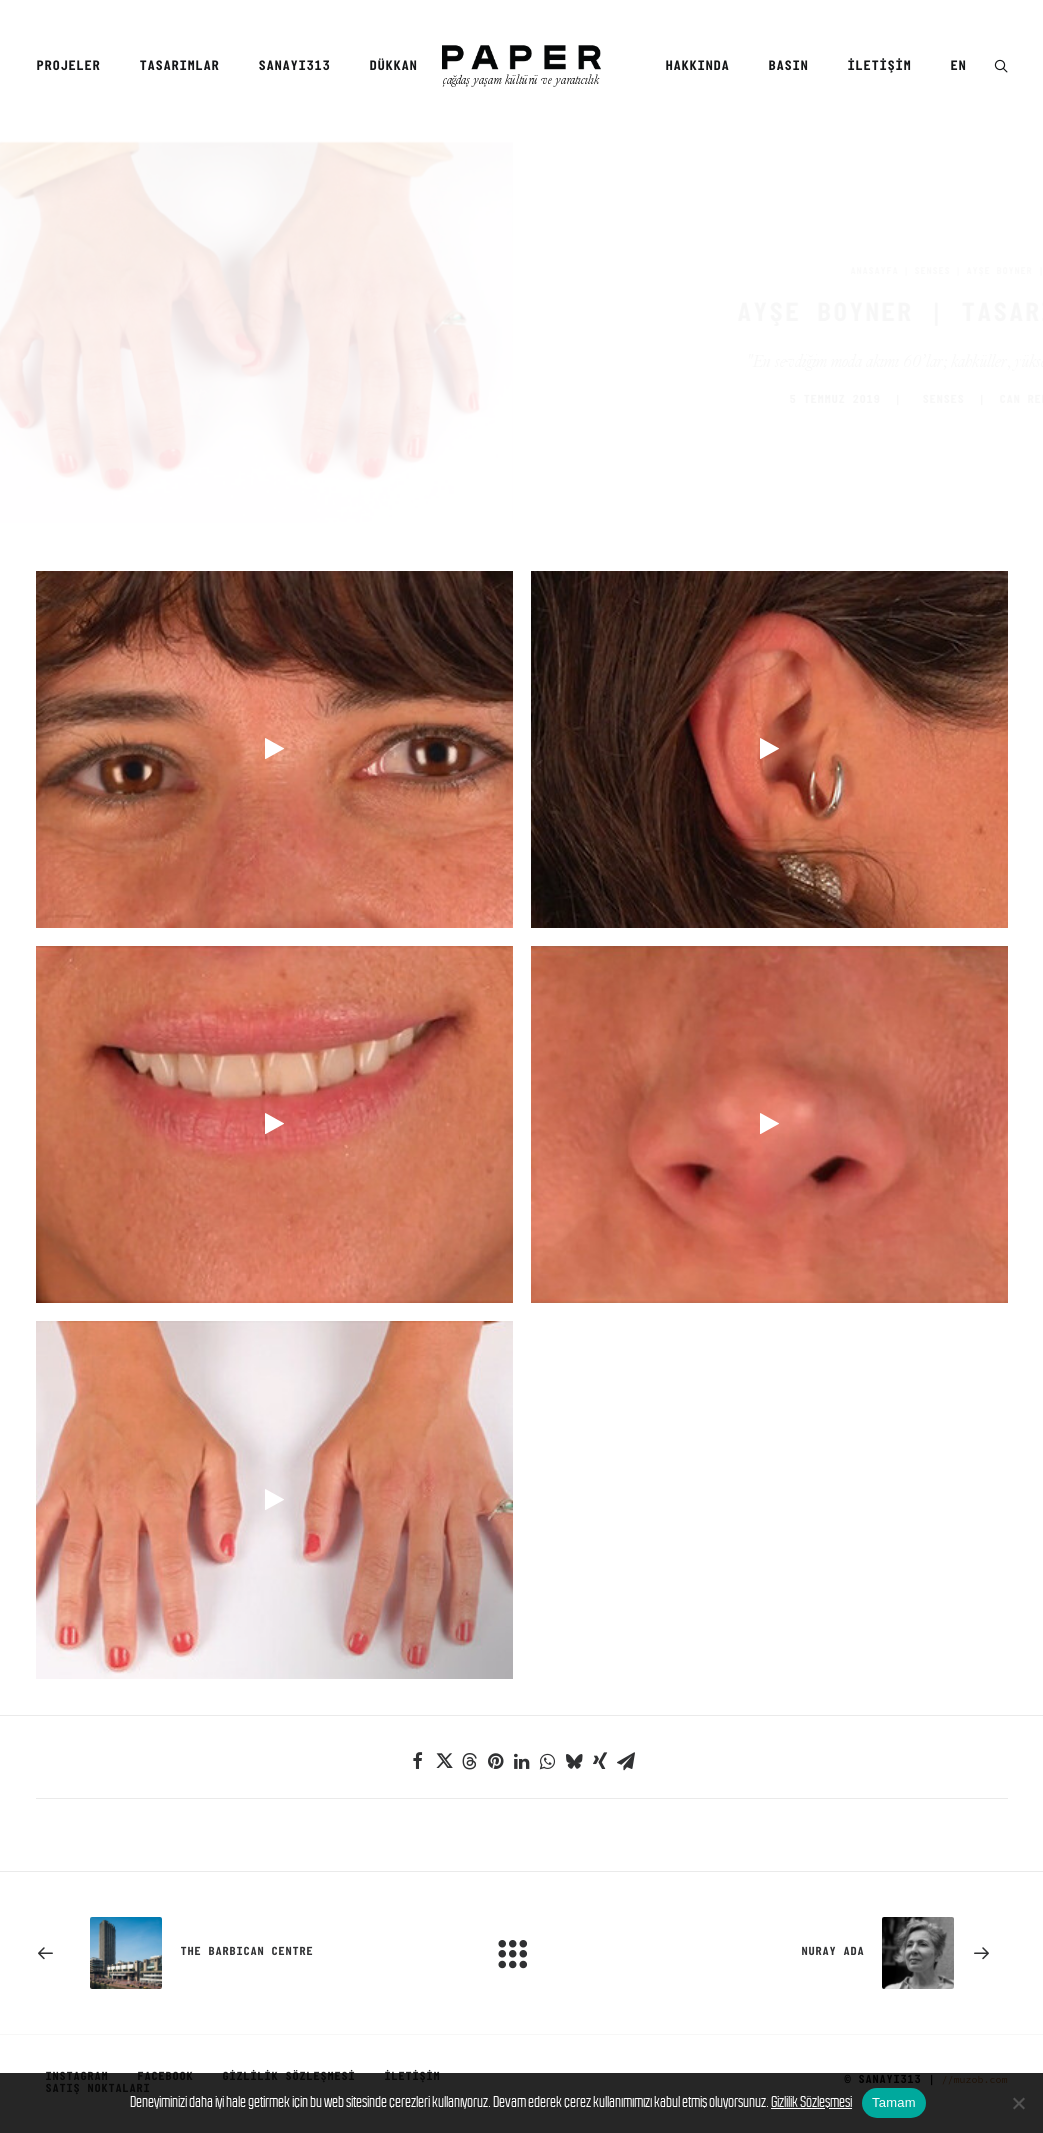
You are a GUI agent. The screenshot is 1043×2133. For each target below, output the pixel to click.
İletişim (879, 66)
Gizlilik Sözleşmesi (811, 2101)
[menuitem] (75, 67)
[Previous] (230, 1950)
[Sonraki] (813, 1950)
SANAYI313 (294, 66)
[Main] (522, 1950)
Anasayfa (778, 270)
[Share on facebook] (418, 1758)
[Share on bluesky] (574, 1758)
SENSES (836, 270)
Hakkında (697, 66)
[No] (1018, 2103)
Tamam (894, 2102)
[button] (1001, 67)
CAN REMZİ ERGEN (955, 399)
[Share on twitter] (444, 1758)
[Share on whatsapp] (548, 1758)
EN (958, 66)
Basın (788, 66)
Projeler (68, 66)
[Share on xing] (600, 1758)
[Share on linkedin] (522, 1758)
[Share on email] (626, 1758)
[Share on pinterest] (496, 1758)
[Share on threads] (470, 1758)
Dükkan (393, 66)
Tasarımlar (179, 66)
